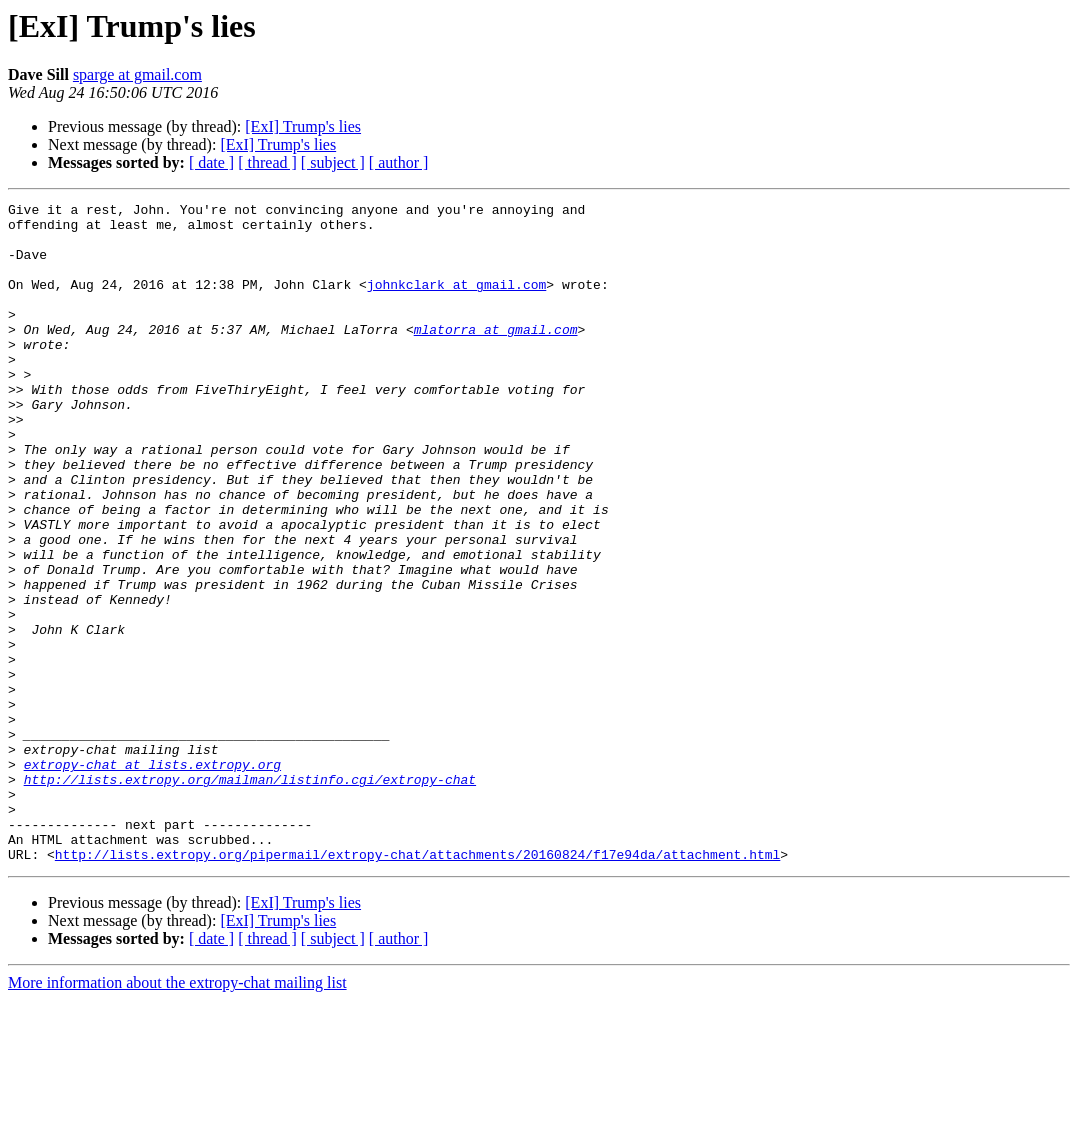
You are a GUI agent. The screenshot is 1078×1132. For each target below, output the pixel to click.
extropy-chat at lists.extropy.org (152, 878)
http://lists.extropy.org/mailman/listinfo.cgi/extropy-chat (250, 896)
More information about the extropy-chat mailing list (177, 1114)
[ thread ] (267, 162)
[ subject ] (333, 162)
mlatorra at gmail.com (496, 356)
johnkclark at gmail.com (456, 302)
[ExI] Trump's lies (303, 126)
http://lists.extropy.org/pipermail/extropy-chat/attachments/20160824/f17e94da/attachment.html (417, 986)
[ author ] (399, 162)
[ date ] (211, 162)
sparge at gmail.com (137, 74)
